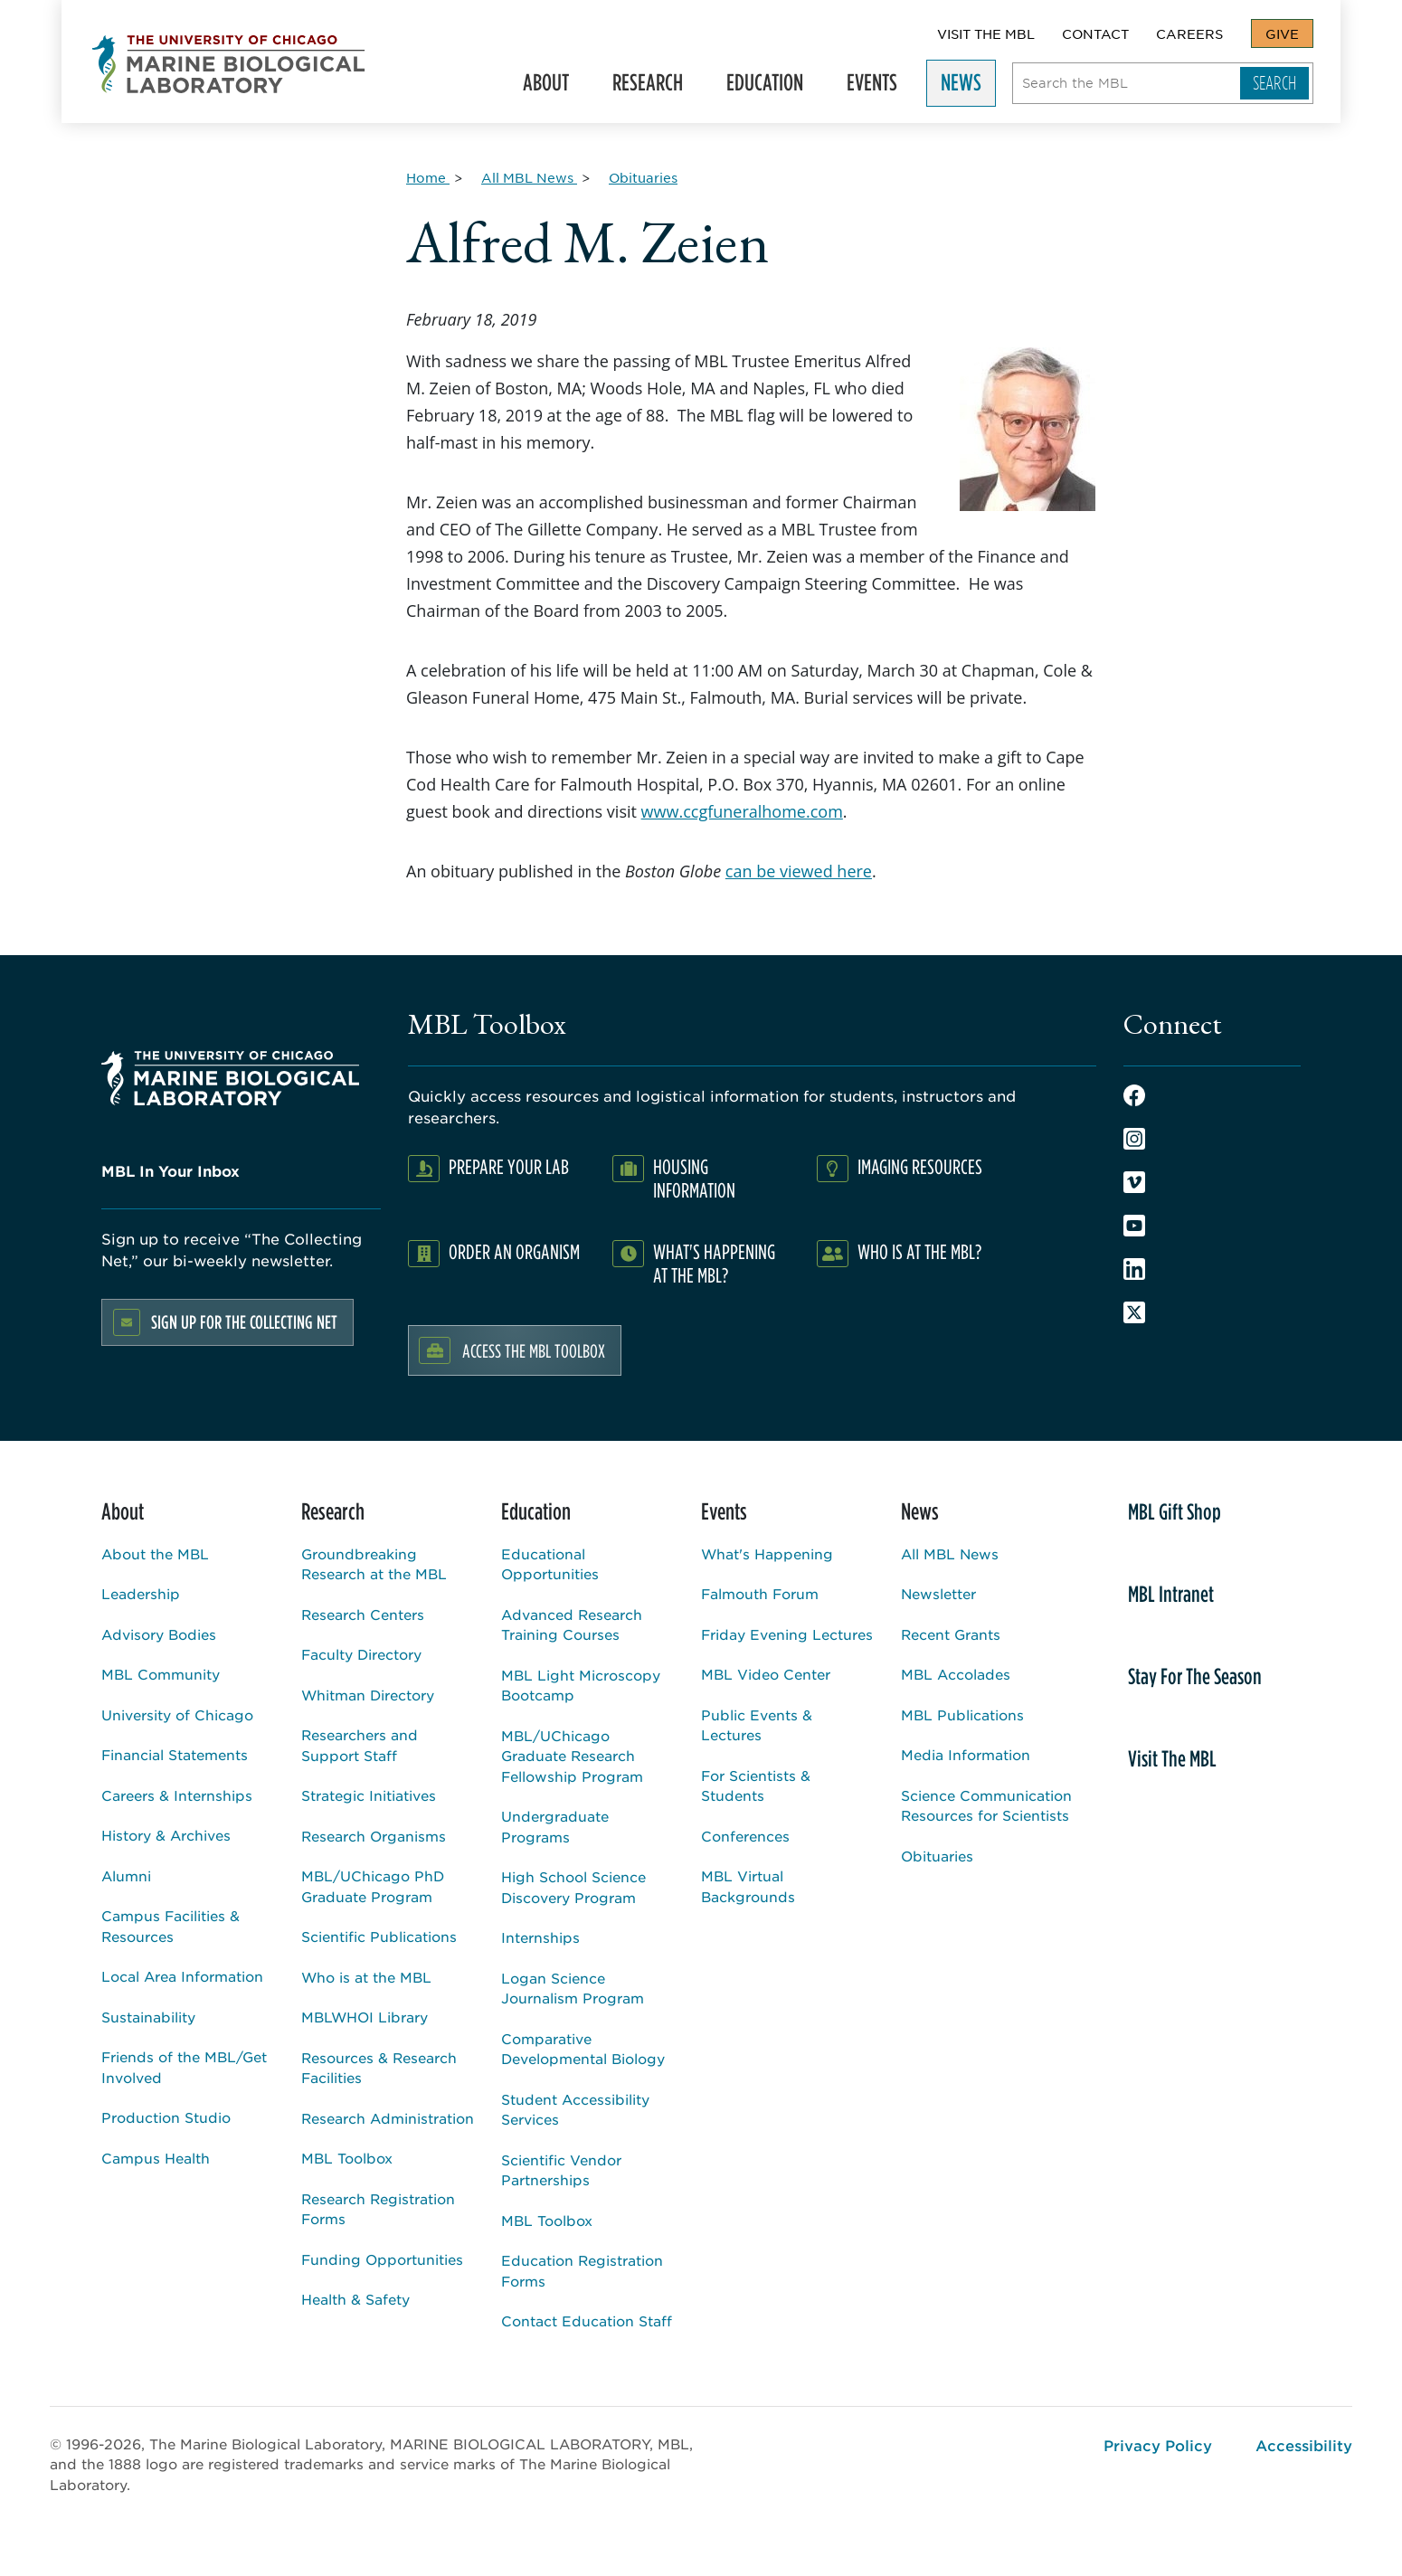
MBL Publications (962, 1714)
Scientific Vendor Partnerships (561, 2170)
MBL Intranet (1171, 1593)
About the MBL (155, 1553)
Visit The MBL (986, 33)
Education (773, 86)
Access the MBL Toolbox (533, 1350)
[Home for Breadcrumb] (428, 177)
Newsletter (938, 1593)
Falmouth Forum (760, 1593)
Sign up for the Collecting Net (244, 1322)
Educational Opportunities (550, 1564)
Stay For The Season (1195, 1676)
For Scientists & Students (755, 1785)
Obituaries (937, 1855)
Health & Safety (355, 2298)
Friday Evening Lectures (787, 1634)
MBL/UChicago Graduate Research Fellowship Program (572, 1756)
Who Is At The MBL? (919, 1251)
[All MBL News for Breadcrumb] (529, 177)
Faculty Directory (361, 1653)
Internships (540, 1937)
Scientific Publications (379, 1936)
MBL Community (160, 1673)
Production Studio (166, 2117)
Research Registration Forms (378, 2209)
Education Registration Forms (582, 2270)
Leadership (140, 1593)
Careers (1189, 33)
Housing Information (694, 1178)
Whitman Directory (367, 1694)
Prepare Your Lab (509, 1166)
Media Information (965, 1754)
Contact (1095, 33)
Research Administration (387, 2117)
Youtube (1134, 1225)
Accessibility (1303, 2445)
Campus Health (155, 2157)
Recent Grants (950, 1634)
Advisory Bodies (158, 1634)
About (554, 86)
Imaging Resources (919, 1166)
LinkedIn (1134, 1269)
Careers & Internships (176, 1795)
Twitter (1134, 1312)
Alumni (126, 1875)
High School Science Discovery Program (573, 1887)
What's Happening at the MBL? (714, 1263)
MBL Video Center (765, 1673)
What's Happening (767, 1553)
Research (655, 86)
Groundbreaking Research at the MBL (374, 1564)
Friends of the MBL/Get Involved (184, 2067)
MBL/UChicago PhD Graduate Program (372, 1886)
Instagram (1134, 1139)
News (969, 86)
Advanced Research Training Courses (571, 1624)
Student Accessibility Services (575, 2109)
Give (1282, 33)
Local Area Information (182, 1975)
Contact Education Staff (586, 2320)
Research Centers (362, 1614)
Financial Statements (174, 1754)
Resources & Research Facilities (379, 2068)
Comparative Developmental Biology (583, 2049)
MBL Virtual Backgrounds (748, 1886)
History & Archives (166, 1834)
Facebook (1134, 1095)
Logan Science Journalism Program (572, 1988)
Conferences (745, 1835)
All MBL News (950, 1553)
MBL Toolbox (347, 2157)
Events (880, 86)
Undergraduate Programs (555, 1826)
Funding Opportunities (382, 2259)
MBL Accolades (955, 1673)
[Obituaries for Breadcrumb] (643, 177)
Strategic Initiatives (368, 1795)
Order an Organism (514, 1251)
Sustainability (148, 2016)
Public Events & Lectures (756, 1725)
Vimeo (1134, 1182)
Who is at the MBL (366, 1976)
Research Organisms (373, 1835)
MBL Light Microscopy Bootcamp (580, 1685)
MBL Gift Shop (1174, 1511)
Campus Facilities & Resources (170, 1926)
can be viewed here (798, 871)
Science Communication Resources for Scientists (986, 1805)
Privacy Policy (1158, 2445)
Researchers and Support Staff (359, 1745)
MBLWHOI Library (364, 2016)
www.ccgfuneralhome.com (742, 811)
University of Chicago (177, 1714)
